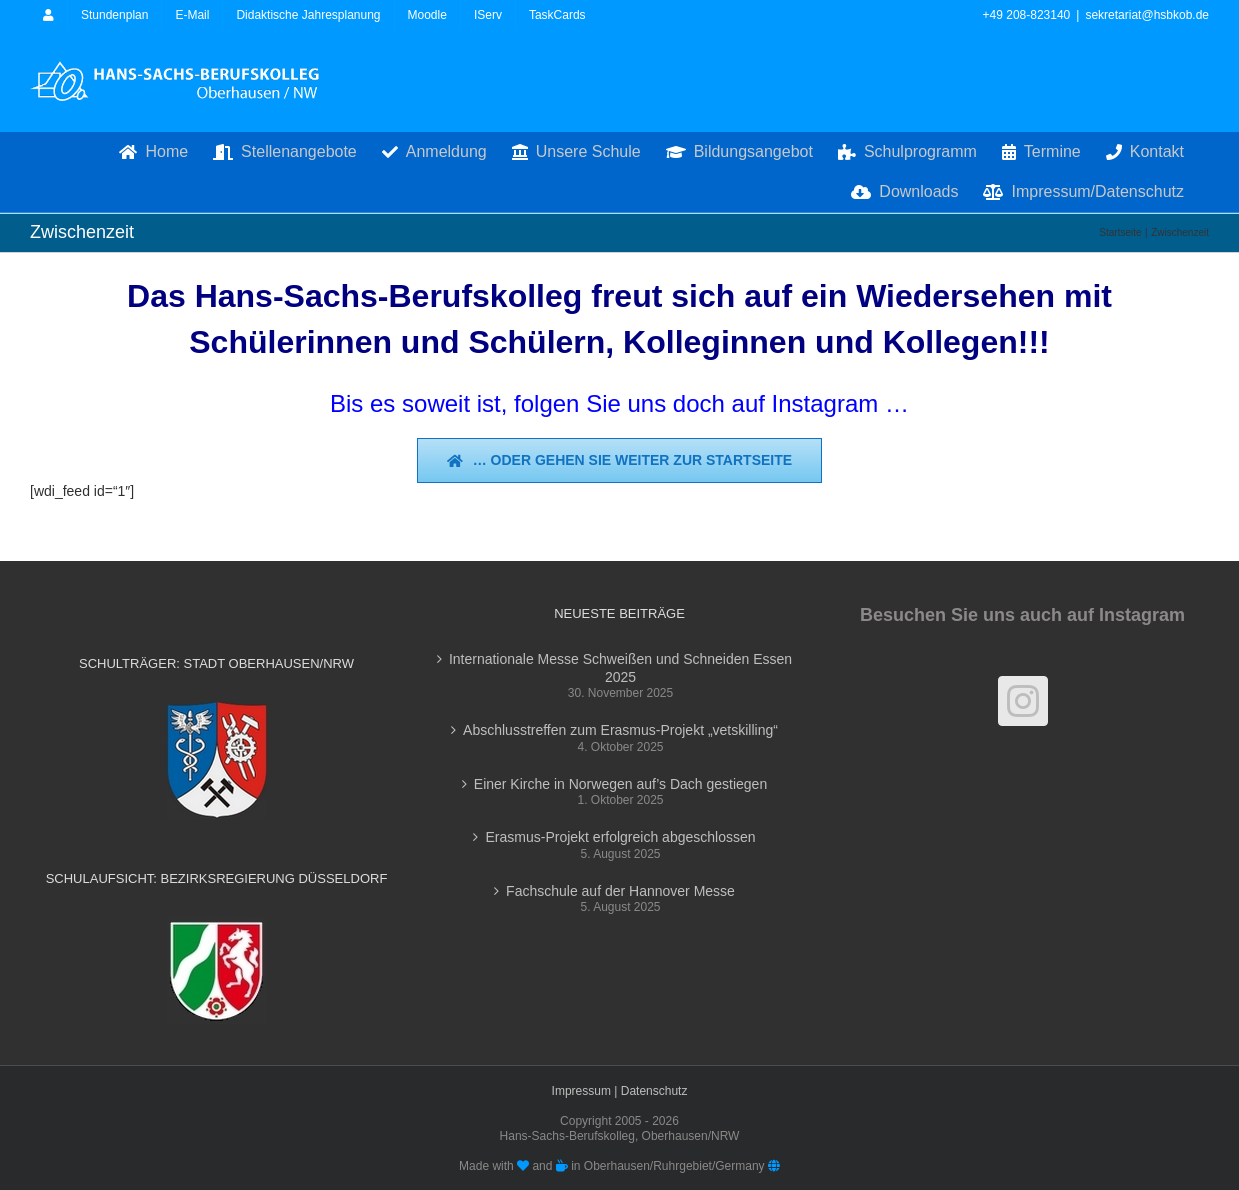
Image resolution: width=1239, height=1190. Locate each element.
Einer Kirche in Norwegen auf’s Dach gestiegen (620, 784)
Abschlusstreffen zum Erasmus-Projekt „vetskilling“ (620, 730)
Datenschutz (654, 1091)
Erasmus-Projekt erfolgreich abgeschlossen (620, 837)
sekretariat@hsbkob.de (1147, 15)
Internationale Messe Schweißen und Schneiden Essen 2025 (620, 668)
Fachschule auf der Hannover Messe (620, 891)
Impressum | (586, 1091)
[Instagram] (1023, 701)
